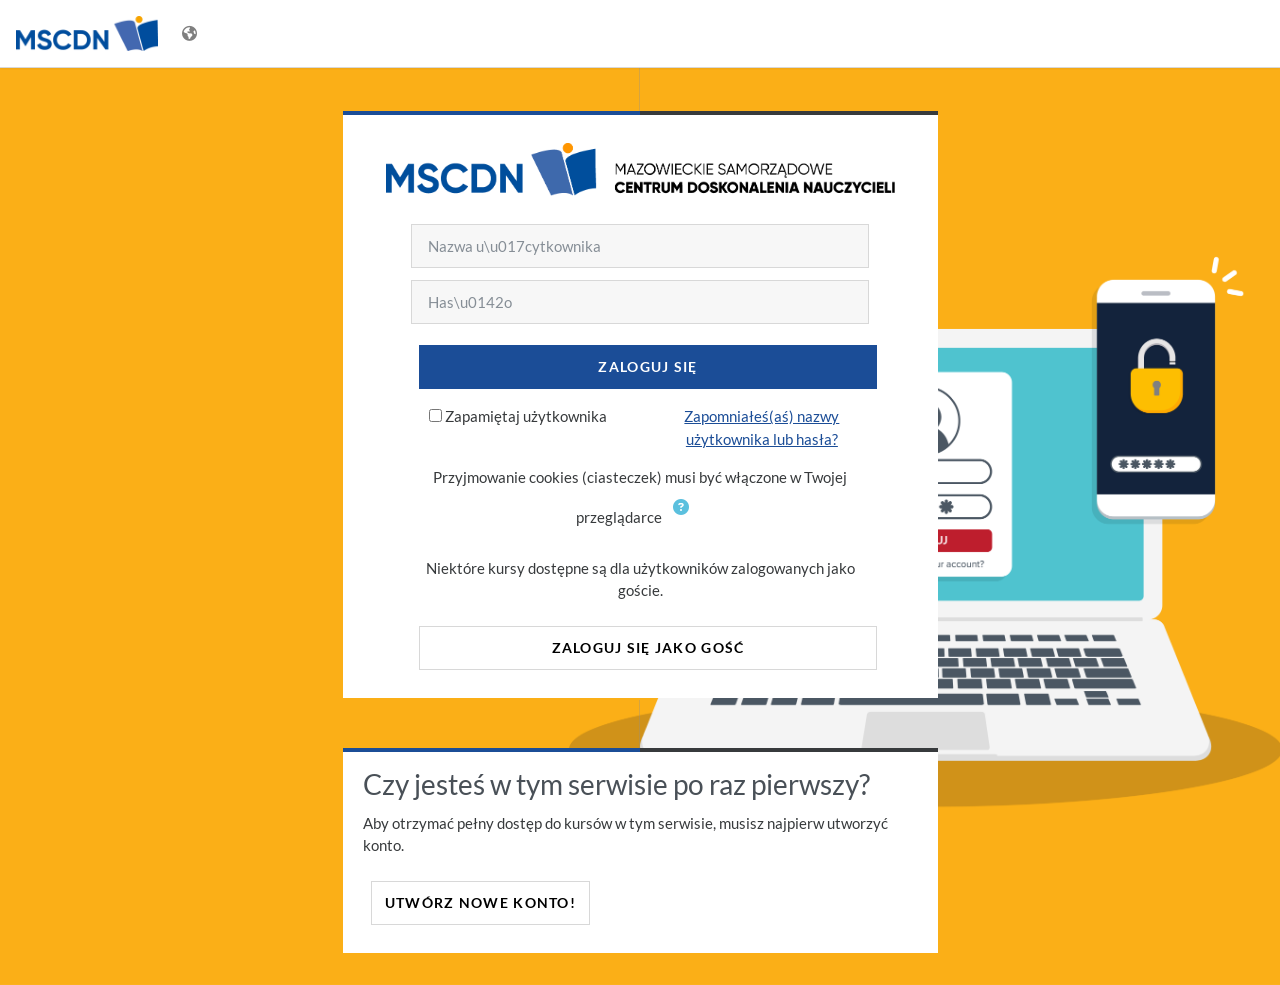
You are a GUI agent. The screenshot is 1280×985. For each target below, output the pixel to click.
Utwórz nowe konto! (480, 902)
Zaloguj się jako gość (648, 647)
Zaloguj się (647, 366)
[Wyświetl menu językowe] (191, 33)
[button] (685, 519)
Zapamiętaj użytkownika (526, 416)
